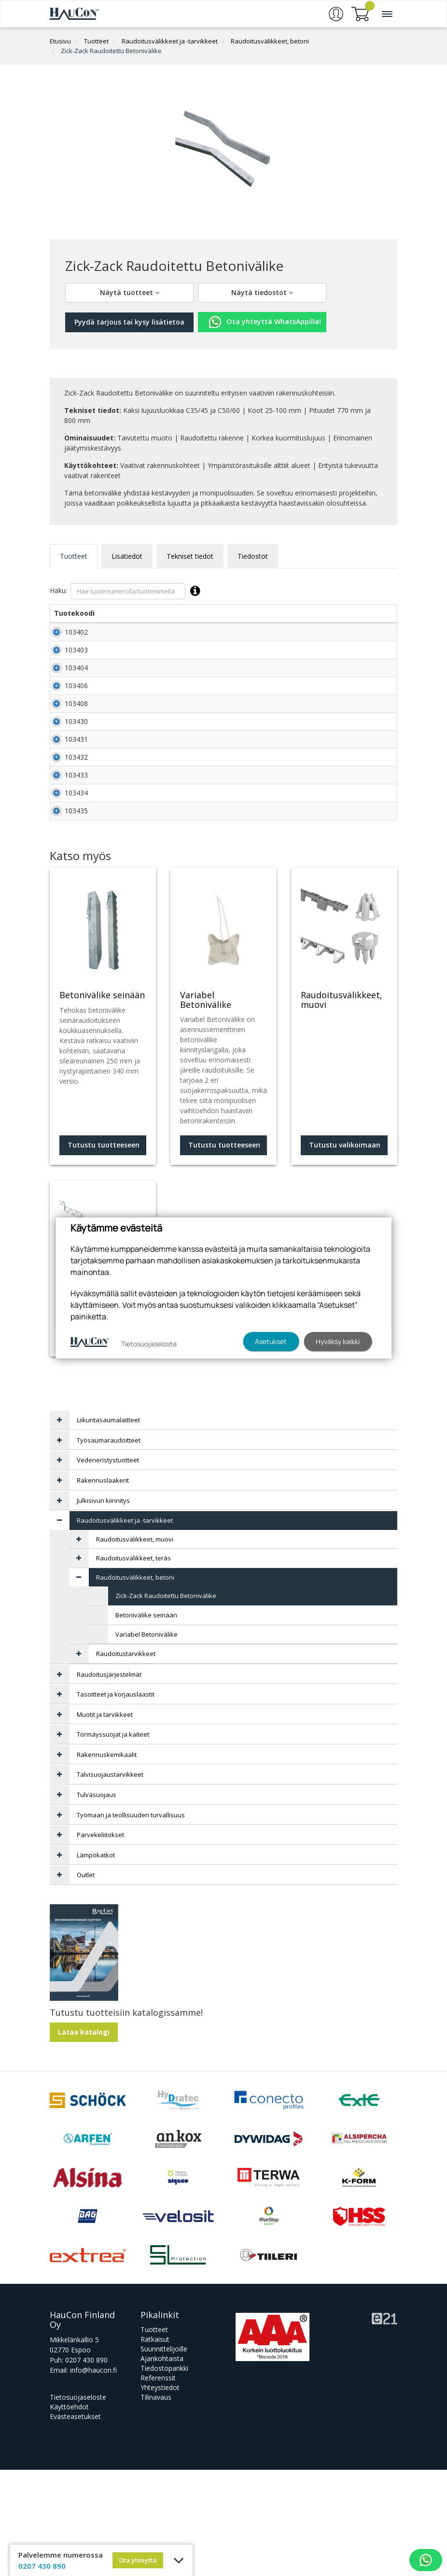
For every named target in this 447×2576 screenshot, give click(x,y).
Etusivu (60, 41)
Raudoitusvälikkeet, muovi (134, 1645)
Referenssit (158, 2484)
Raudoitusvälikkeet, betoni (270, 41)
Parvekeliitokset (100, 1941)
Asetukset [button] (271, 1341)
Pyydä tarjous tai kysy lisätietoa (129, 321)
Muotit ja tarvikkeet (105, 1820)
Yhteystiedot (160, 2493)
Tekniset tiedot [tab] (190, 556)
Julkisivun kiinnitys (103, 1606)
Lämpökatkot (96, 1961)
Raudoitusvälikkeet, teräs (133, 1664)
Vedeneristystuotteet (108, 1566)
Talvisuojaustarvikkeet (110, 1880)
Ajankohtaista (161, 2464)
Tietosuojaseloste (78, 2503)
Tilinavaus (155, 2503)
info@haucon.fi (93, 2476)
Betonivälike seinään (146, 1721)
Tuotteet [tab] (73, 556)
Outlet (86, 1981)
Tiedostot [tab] (252, 556)
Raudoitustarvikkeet (125, 1759)
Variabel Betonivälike (146, 1740)
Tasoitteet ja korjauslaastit (115, 1800)
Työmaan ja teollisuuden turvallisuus (131, 1921)
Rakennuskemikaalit (107, 1860)
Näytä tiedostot (262, 292)
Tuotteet (96, 41)
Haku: (127, 591)
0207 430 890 (86, 2466)
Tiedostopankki (164, 2474)
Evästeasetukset (75, 2522)
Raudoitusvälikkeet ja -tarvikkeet (170, 41)
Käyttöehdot (69, 2513)
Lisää (376, 636)
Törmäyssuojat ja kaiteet (113, 1840)
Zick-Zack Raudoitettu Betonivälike (111, 50)
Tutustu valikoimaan (103, 1443)
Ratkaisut (154, 2445)
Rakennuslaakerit (103, 1586)
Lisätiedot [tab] (127, 556)
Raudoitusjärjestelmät (109, 1780)
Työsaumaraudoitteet (108, 1546)
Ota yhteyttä (138, 2560)
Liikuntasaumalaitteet (108, 1526)
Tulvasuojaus (96, 1901)
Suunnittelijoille (163, 2455)
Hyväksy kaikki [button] (338, 1341)
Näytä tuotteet (129, 292)
